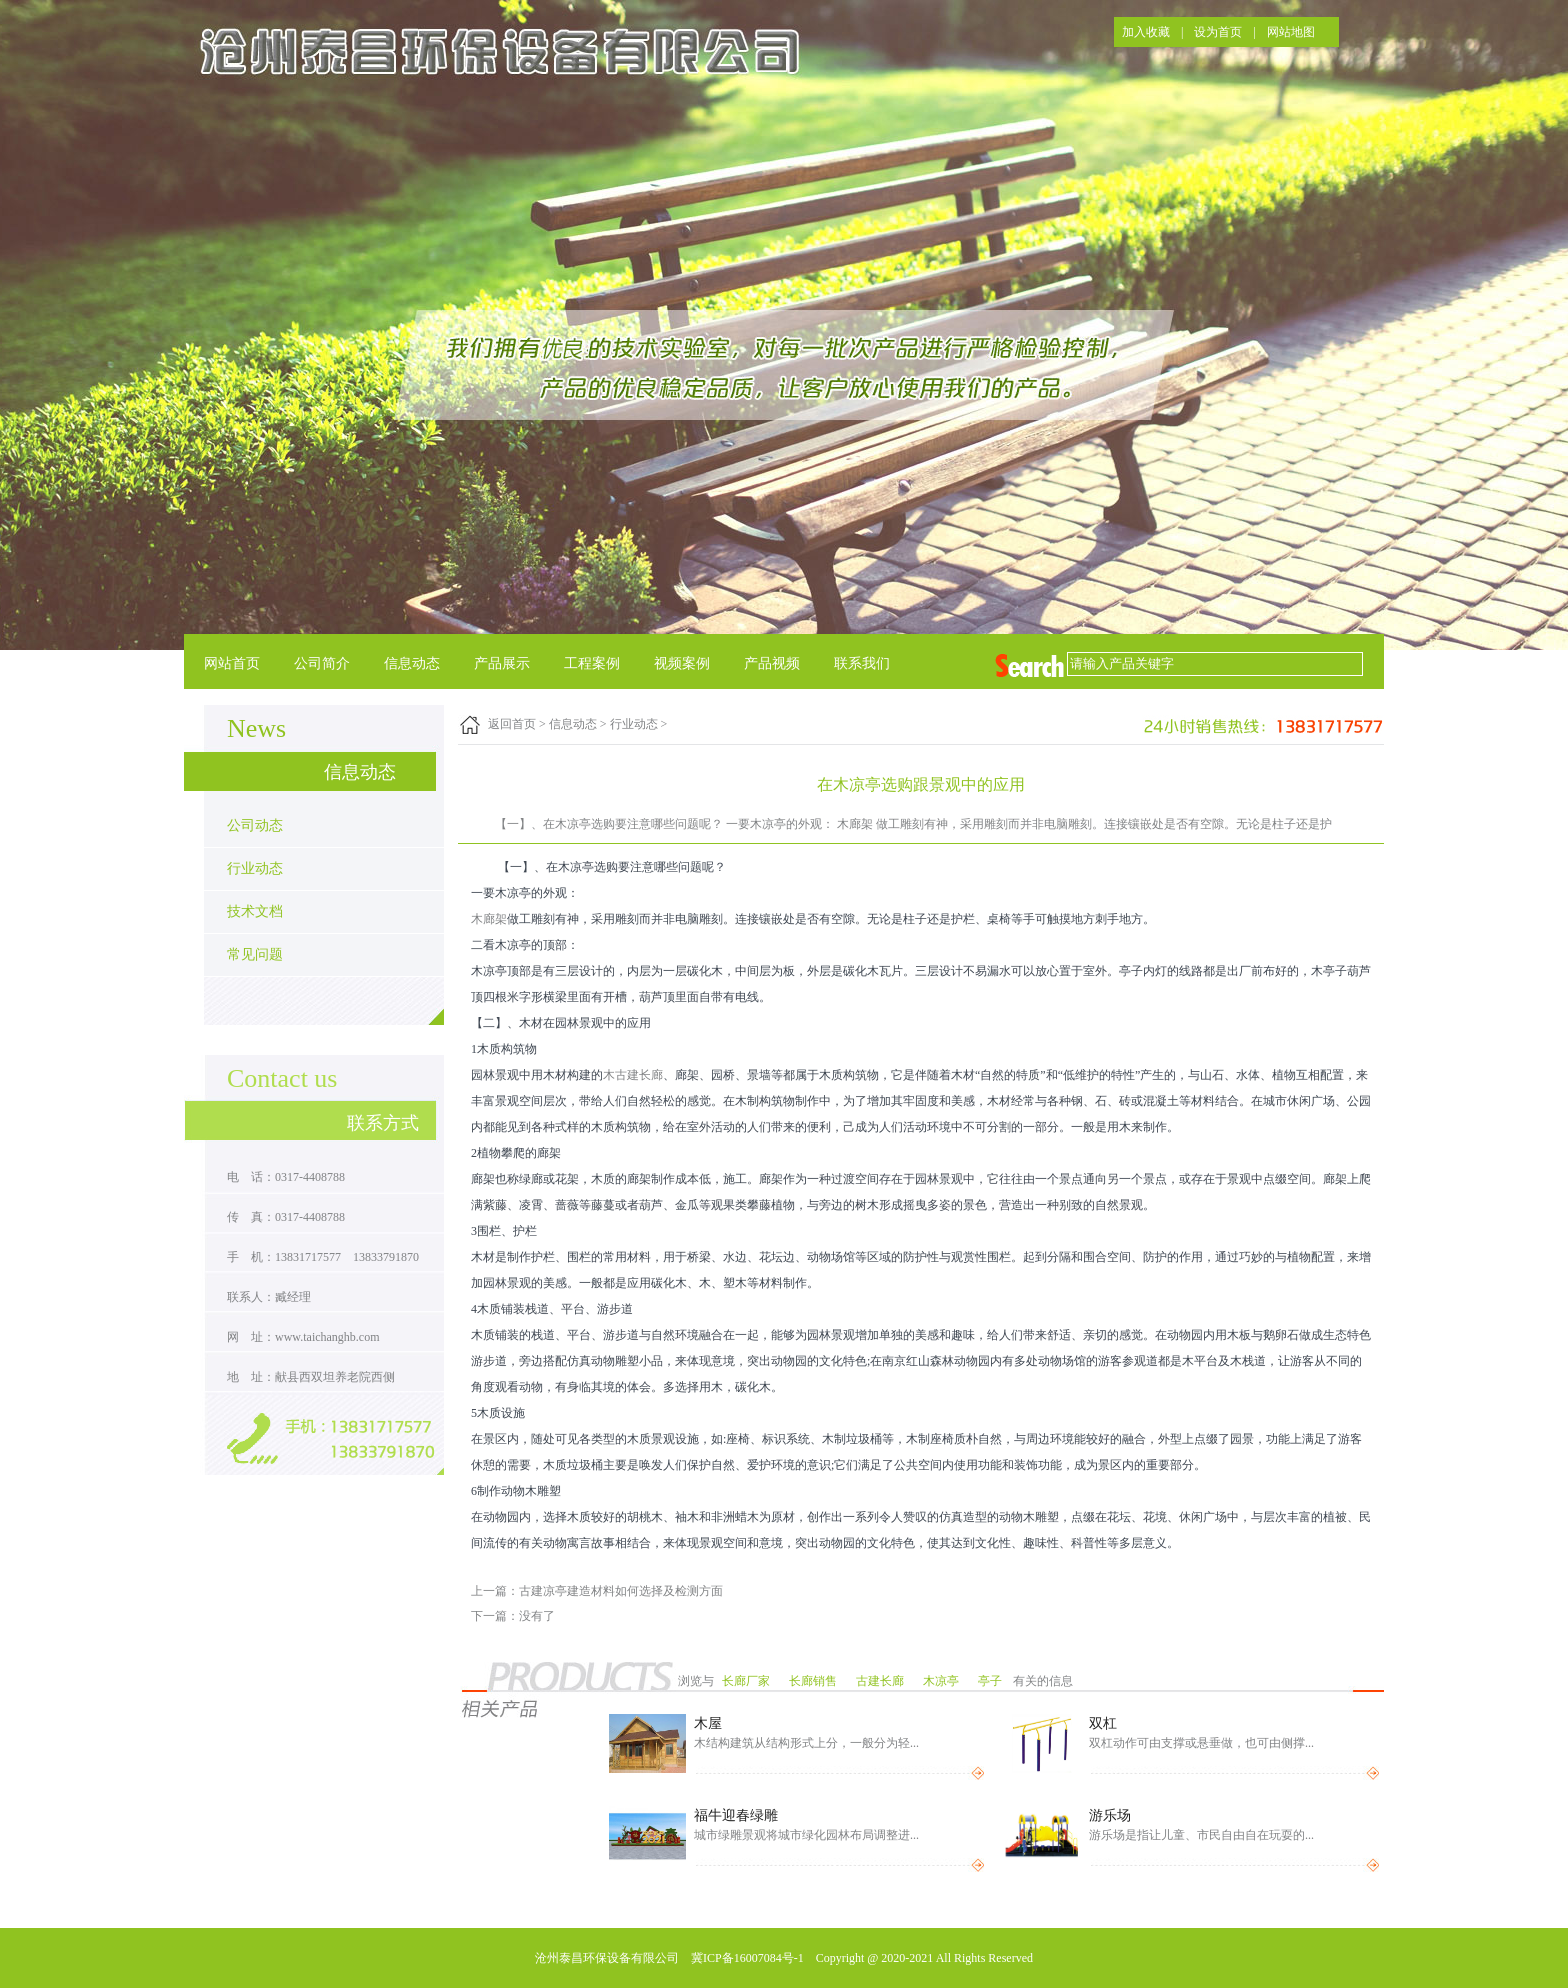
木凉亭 (942, 1681)
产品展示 (502, 663)
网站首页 (232, 663)
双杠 (1103, 1723)
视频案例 (682, 663)
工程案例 (592, 663)
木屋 (708, 1723)
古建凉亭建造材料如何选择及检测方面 (621, 1591)
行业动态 (255, 868)
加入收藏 (1146, 32)
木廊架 (489, 919)
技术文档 (255, 911)
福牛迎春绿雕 (736, 1815)
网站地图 (1291, 32)
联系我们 (862, 663)
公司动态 (255, 825)
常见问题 (255, 954)
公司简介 (322, 663)
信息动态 (412, 663)
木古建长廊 (633, 1075)
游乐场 (1110, 1815)
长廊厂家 (747, 1681)
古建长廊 (881, 1681)
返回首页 (512, 724)
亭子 (991, 1681)
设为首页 (1218, 32)
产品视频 (772, 663)
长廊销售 (814, 1681)
